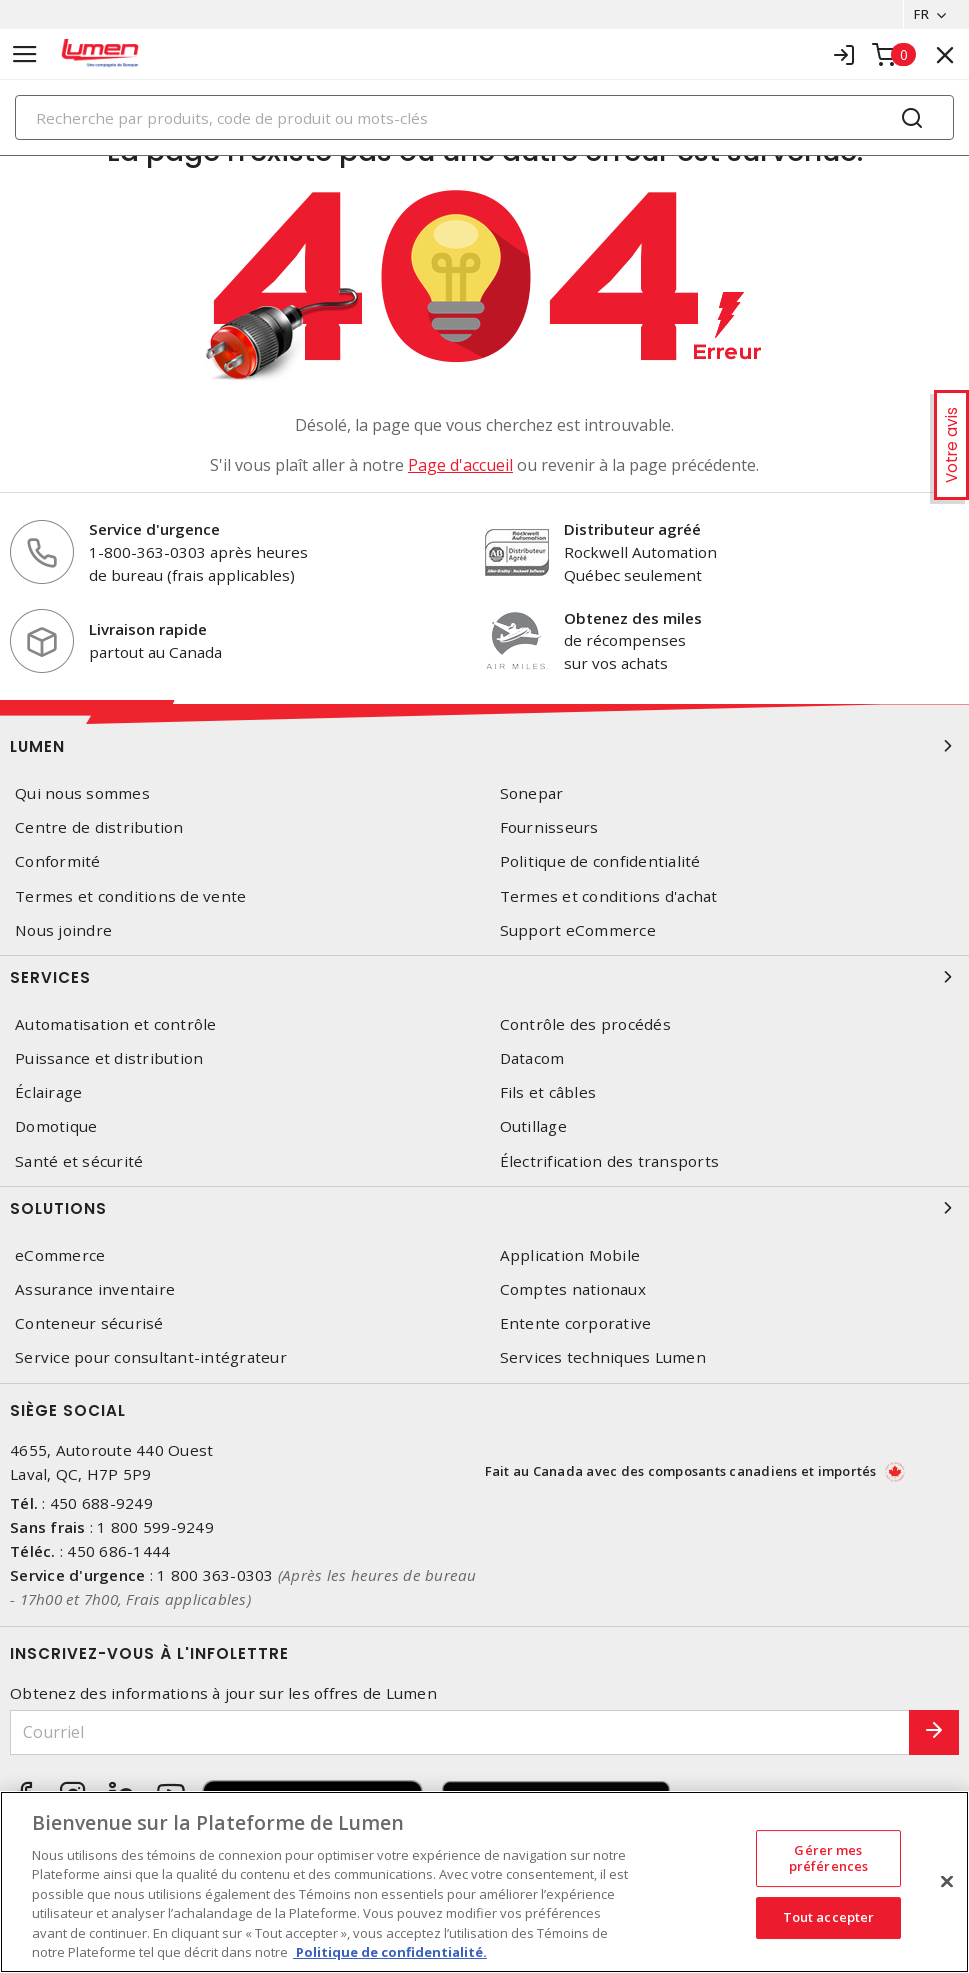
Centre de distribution (99, 827)
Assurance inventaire (95, 1289)
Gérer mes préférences (828, 1858)
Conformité (58, 861)
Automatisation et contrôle (116, 1024)
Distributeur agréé (632, 529)
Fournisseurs (549, 827)
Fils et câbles (548, 1092)
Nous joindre (63, 930)
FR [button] (921, 14)
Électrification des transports (610, 1161)
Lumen (484, 746)
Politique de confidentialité (600, 861)
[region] (484, 1882)
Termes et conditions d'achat (609, 896)
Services (484, 977)
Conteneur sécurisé (89, 1323)
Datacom (532, 1058)
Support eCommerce (578, 930)
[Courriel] (460, 1732)
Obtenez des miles (633, 618)
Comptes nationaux (573, 1289)
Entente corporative (576, 1323)
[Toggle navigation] (25, 54)
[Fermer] (947, 1881)
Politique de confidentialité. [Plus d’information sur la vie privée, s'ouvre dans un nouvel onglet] (390, 1952)
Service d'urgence (154, 529)
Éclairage (48, 1092)
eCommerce (60, 1255)
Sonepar (532, 793)
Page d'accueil (460, 465)
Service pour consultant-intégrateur (151, 1357)
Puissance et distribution (109, 1058)
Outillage (533, 1126)
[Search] (484, 117)
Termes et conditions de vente (130, 896)
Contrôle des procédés (585, 1024)
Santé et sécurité (79, 1161)
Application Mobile (570, 1255)
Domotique (56, 1126)
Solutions (484, 1208)
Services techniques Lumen (603, 1357)
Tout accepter (829, 1917)
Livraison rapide (148, 629)
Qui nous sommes (82, 793)
